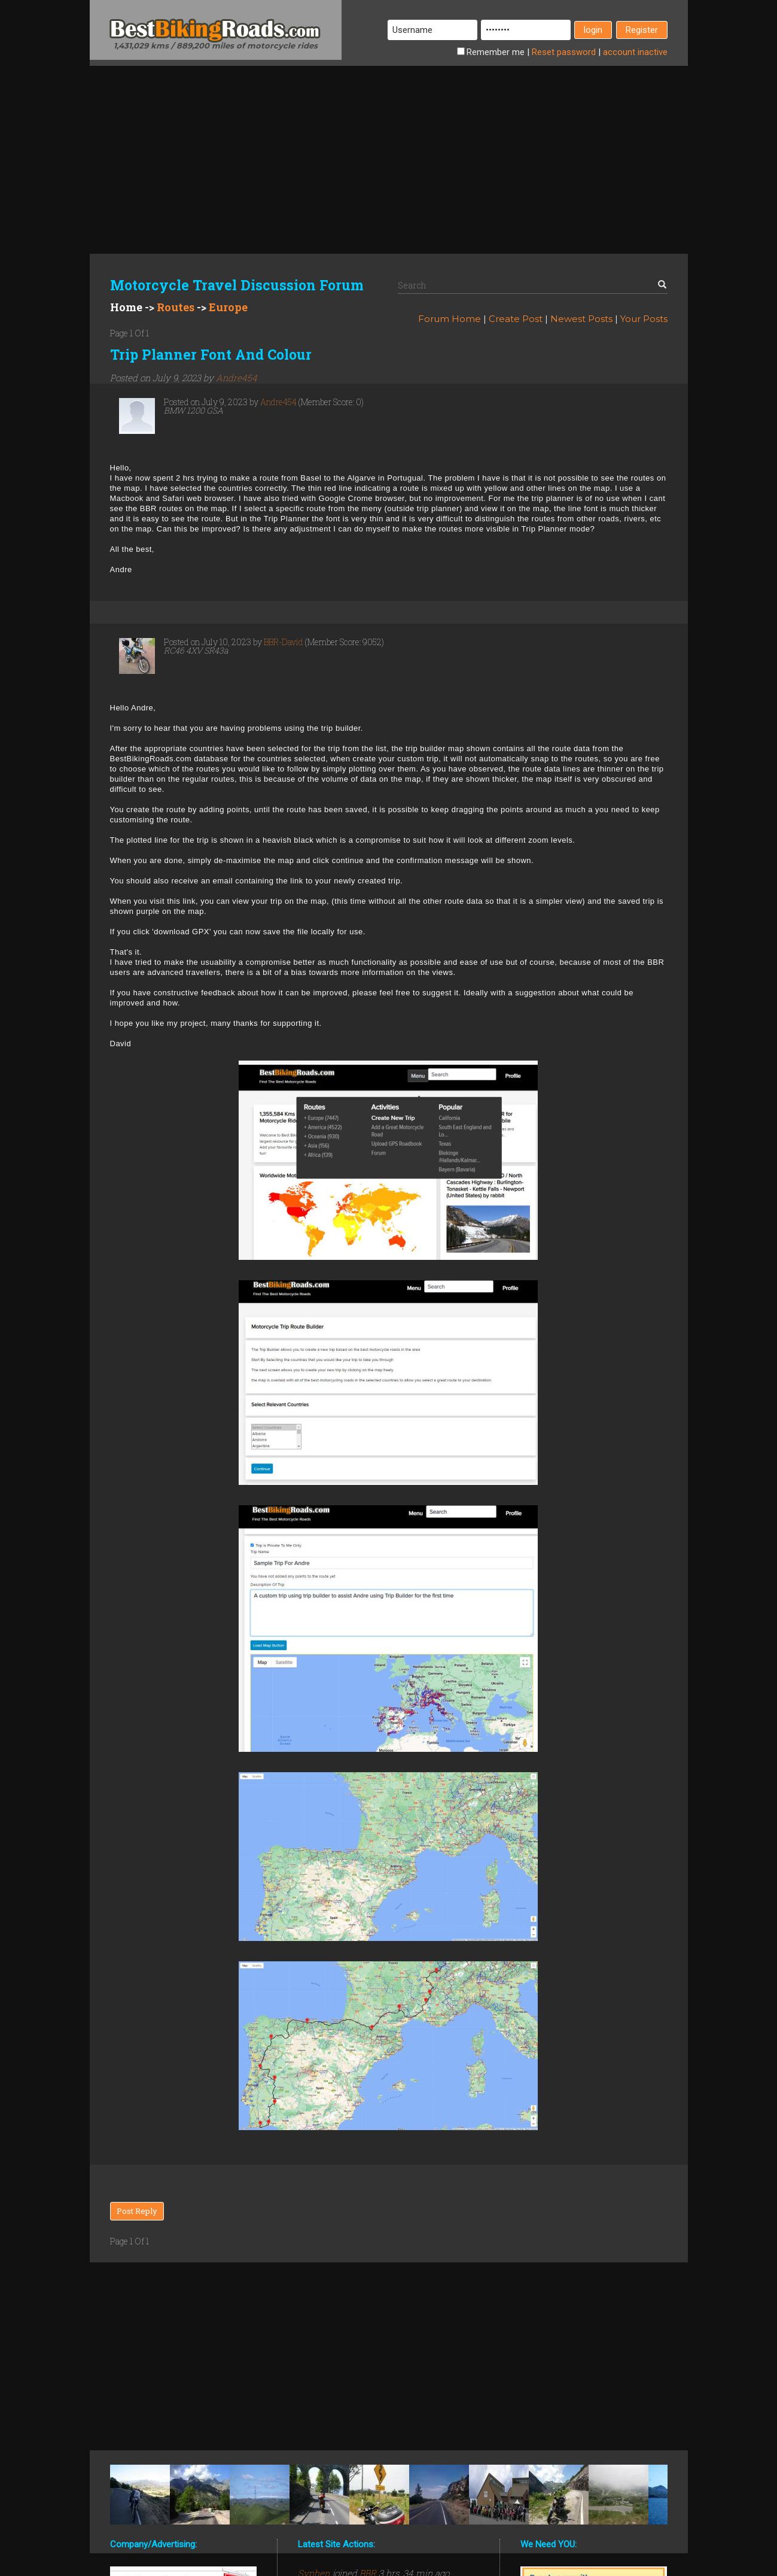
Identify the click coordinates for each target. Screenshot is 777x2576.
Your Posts (644, 318)
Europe (228, 307)
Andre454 (236, 378)
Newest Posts (581, 318)
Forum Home (449, 318)
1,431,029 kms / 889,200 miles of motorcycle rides (216, 45)
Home (126, 307)
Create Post (516, 318)
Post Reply (137, 2211)
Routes (175, 307)
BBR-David (283, 642)
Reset (564, 52)
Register (642, 30)
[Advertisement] (389, 149)
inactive (635, 52)
